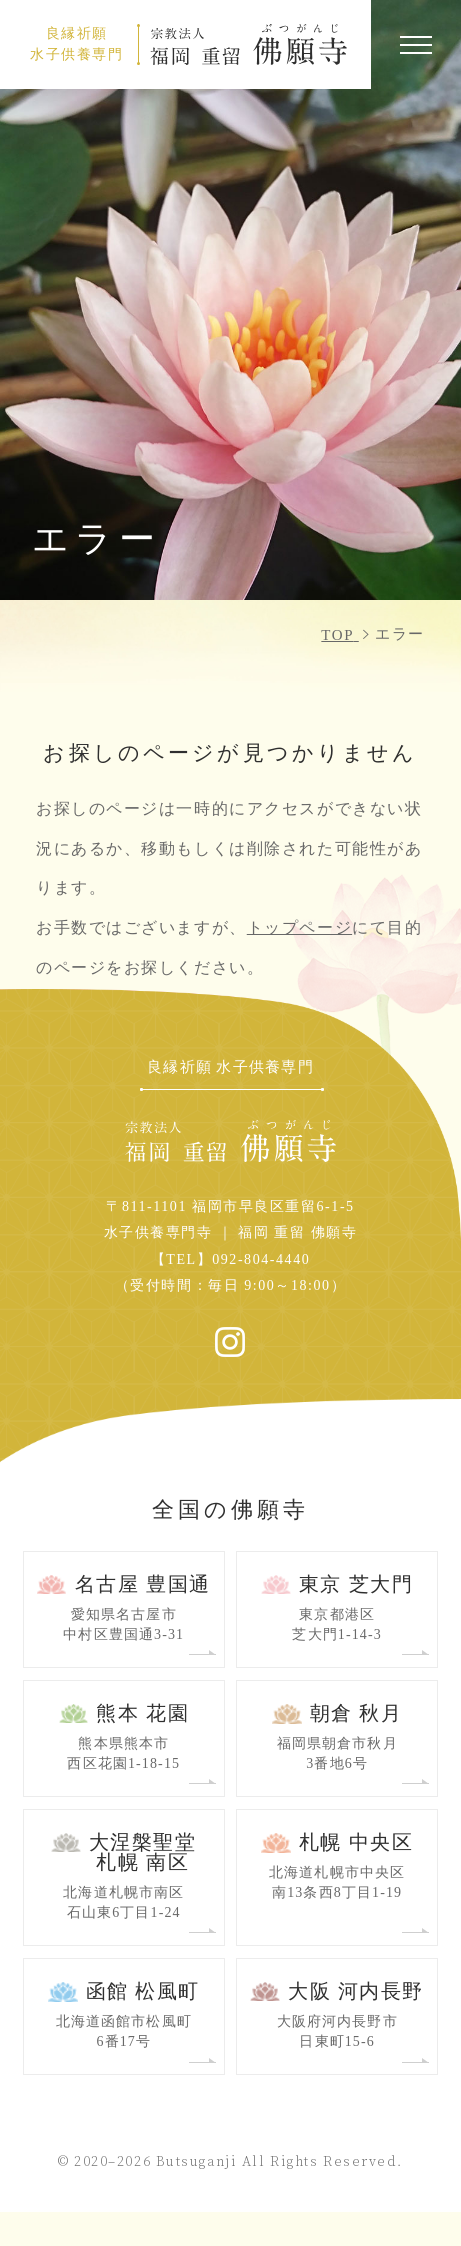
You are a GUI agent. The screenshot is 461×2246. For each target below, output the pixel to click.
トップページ (299, 927)
